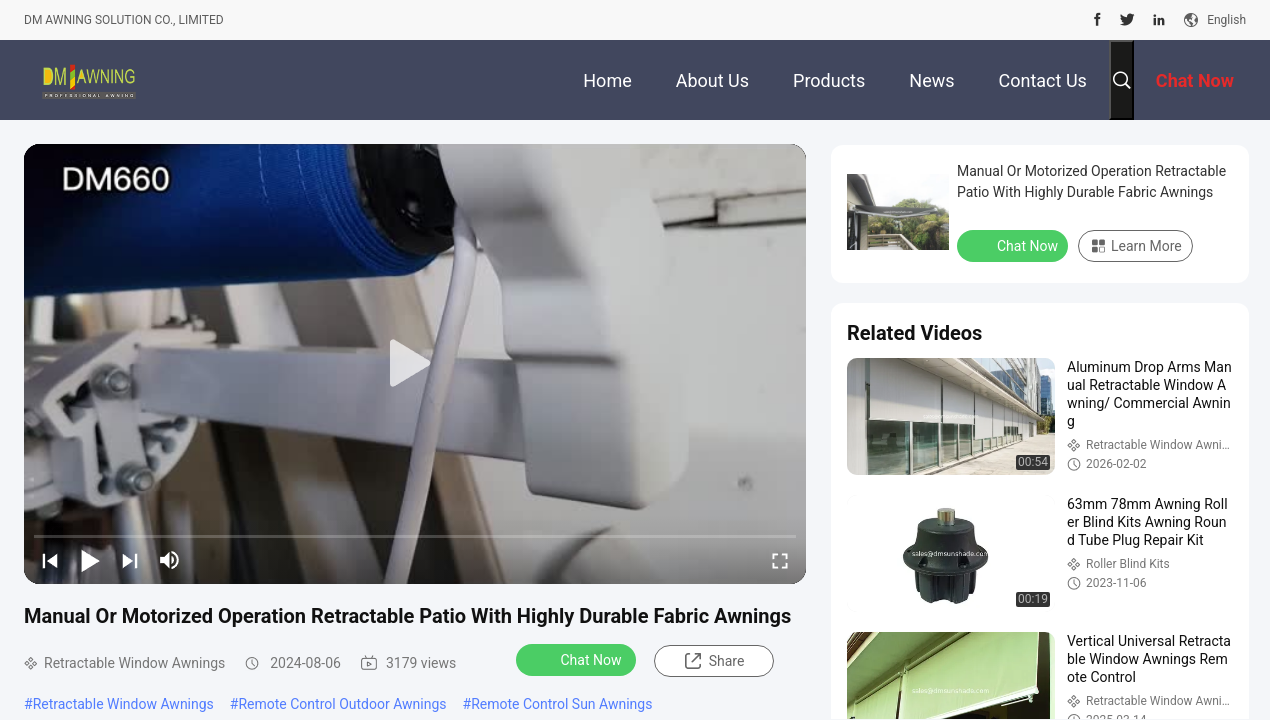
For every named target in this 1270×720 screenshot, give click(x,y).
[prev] (50, 560)
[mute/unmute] (170, 560)
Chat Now (578, 659)
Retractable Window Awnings (123, 704)
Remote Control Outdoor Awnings (342, 704)
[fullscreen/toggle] (780, 560)
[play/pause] (90, 560)
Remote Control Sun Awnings (561, 704)
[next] (130, 560)
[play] (415, 364)
